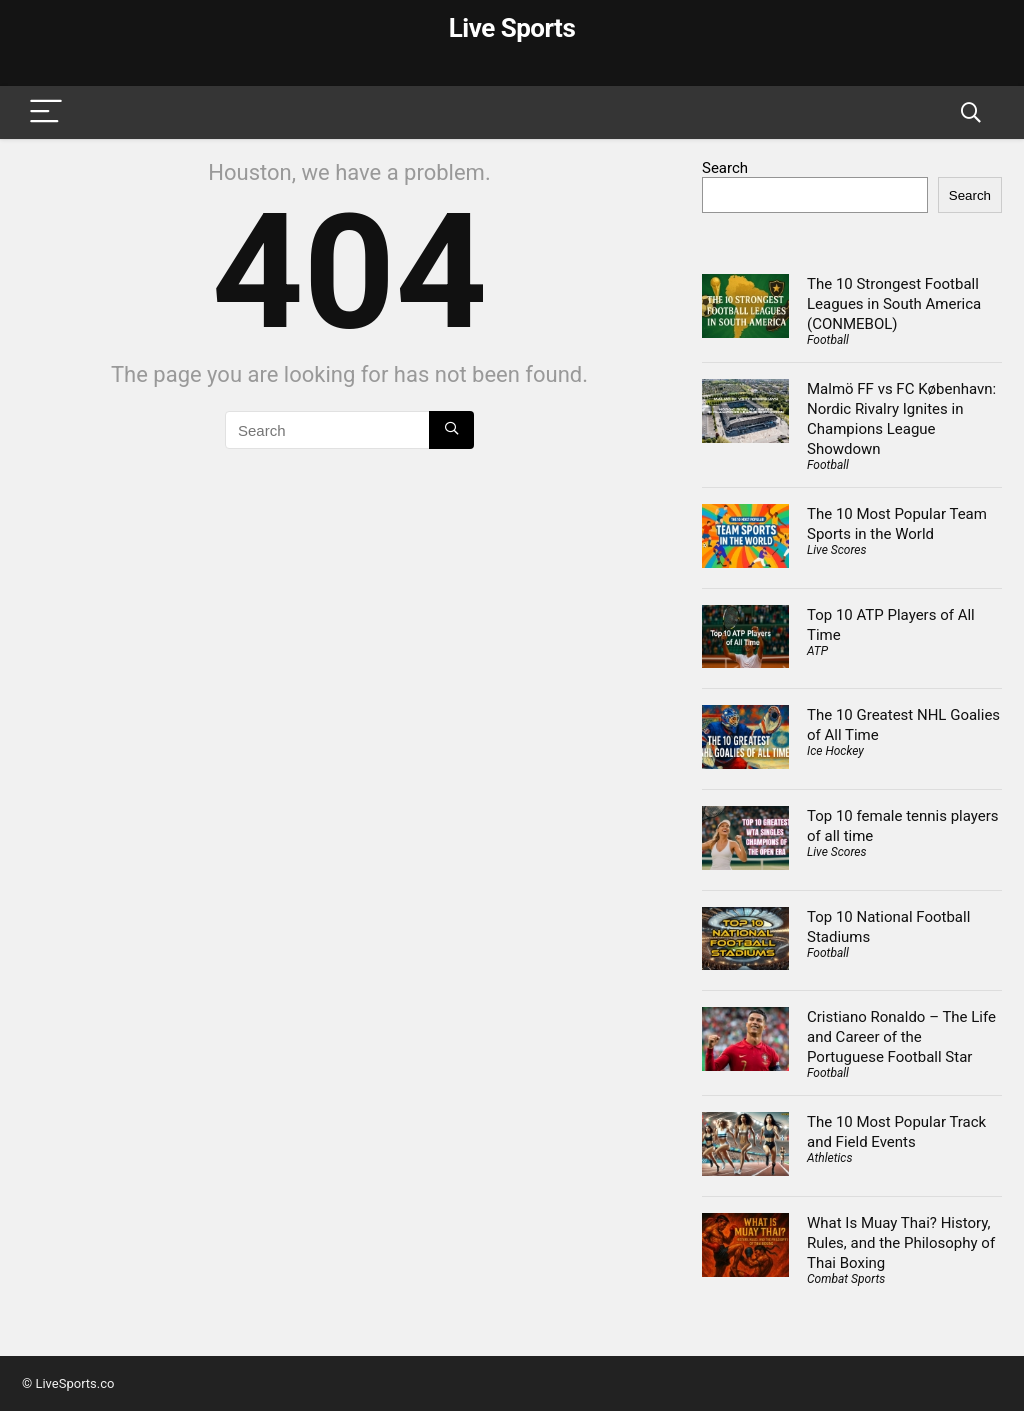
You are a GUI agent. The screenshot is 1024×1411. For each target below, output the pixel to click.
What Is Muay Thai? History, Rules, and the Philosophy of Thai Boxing (901, 1243)
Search (725, 168)
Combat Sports (846, 1279)
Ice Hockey (835, 751)
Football (828, 340)
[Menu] (46, 112)
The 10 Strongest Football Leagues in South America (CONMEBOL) (894, 304)
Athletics (829, 1158)
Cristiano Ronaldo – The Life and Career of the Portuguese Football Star (901, 1037)
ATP (817, 651)
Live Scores (836, 550)
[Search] (971, 112)
